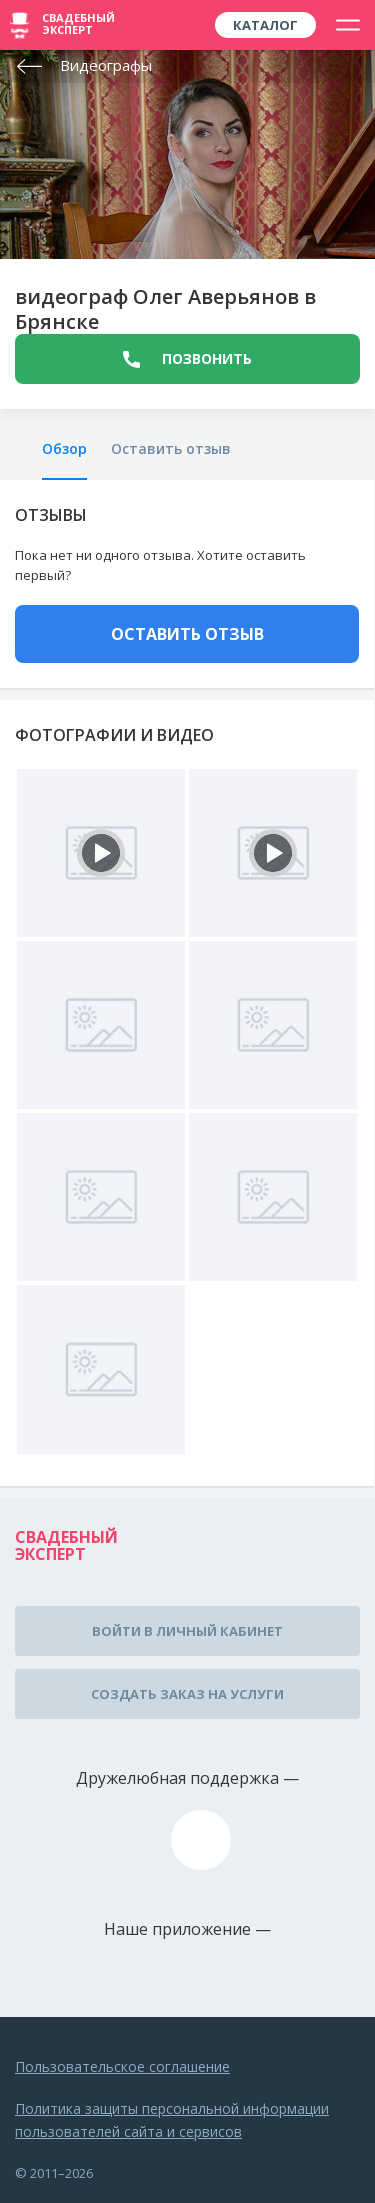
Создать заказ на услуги (187, 1694)
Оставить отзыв (171, 448)
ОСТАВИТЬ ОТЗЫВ (187, 634)
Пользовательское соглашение (122, 2066)
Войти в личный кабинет (187, 1631)
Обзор (64, 448)
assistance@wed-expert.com (201, 1840)
